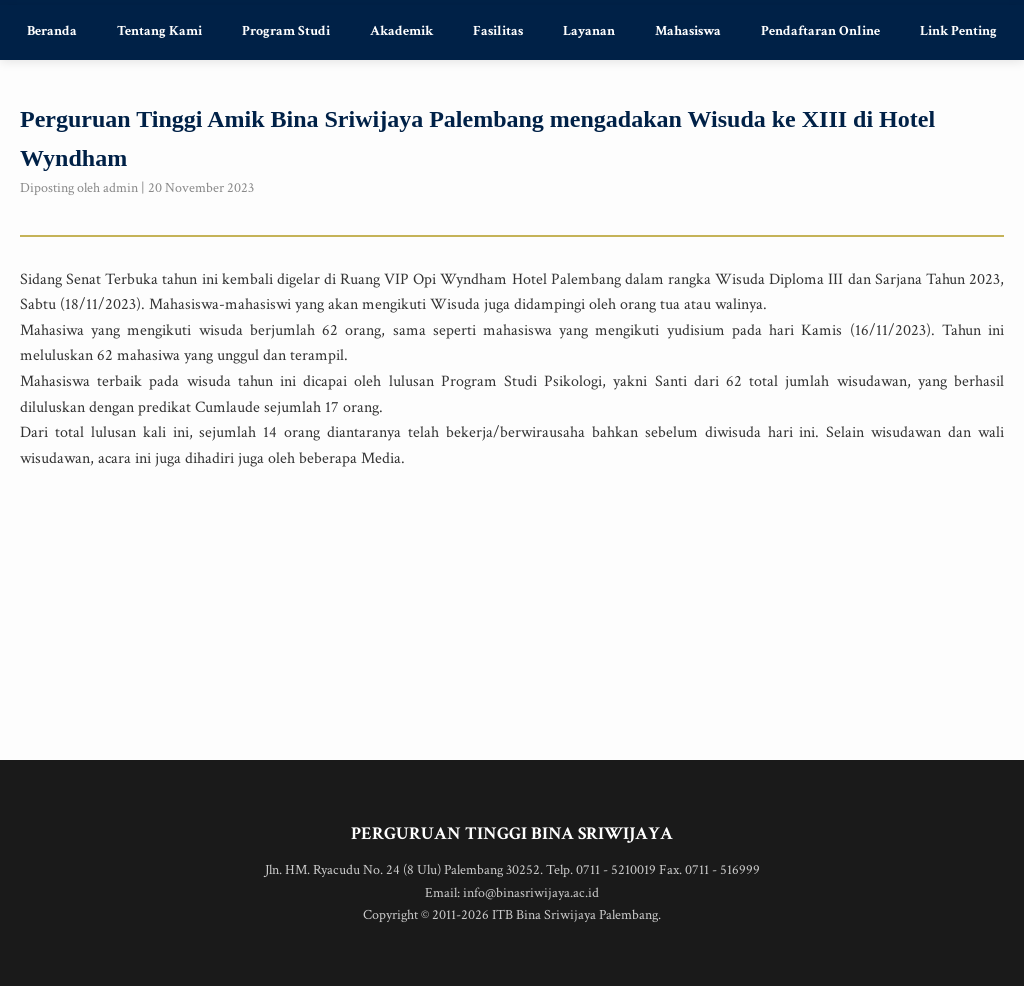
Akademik (401, 31)
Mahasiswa (688, 31)
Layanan (589, 31)
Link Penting (958, 31)
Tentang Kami (159, 31)
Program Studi (286, 31)
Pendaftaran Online (820, 31)
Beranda (52, 31)
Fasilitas (498, 31)
